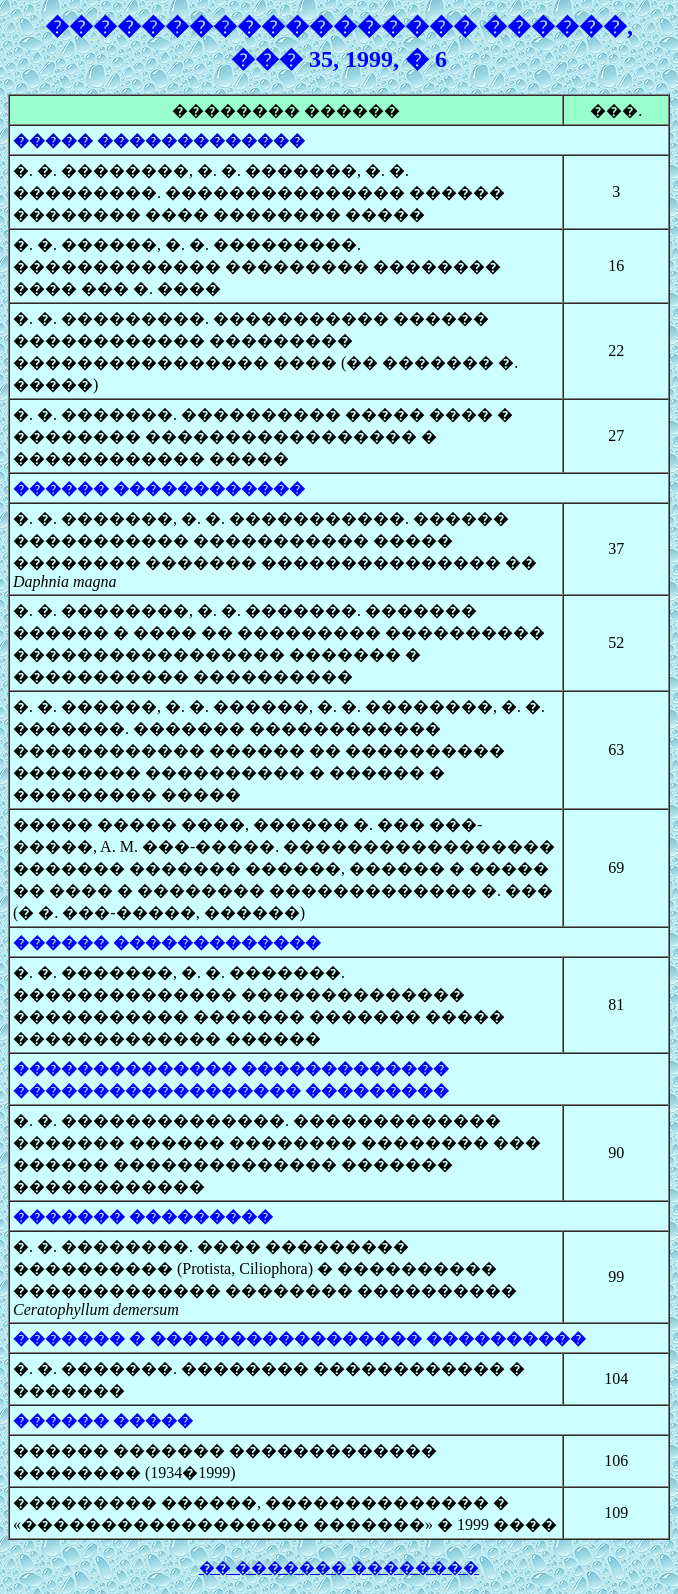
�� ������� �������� (339, 1567)
